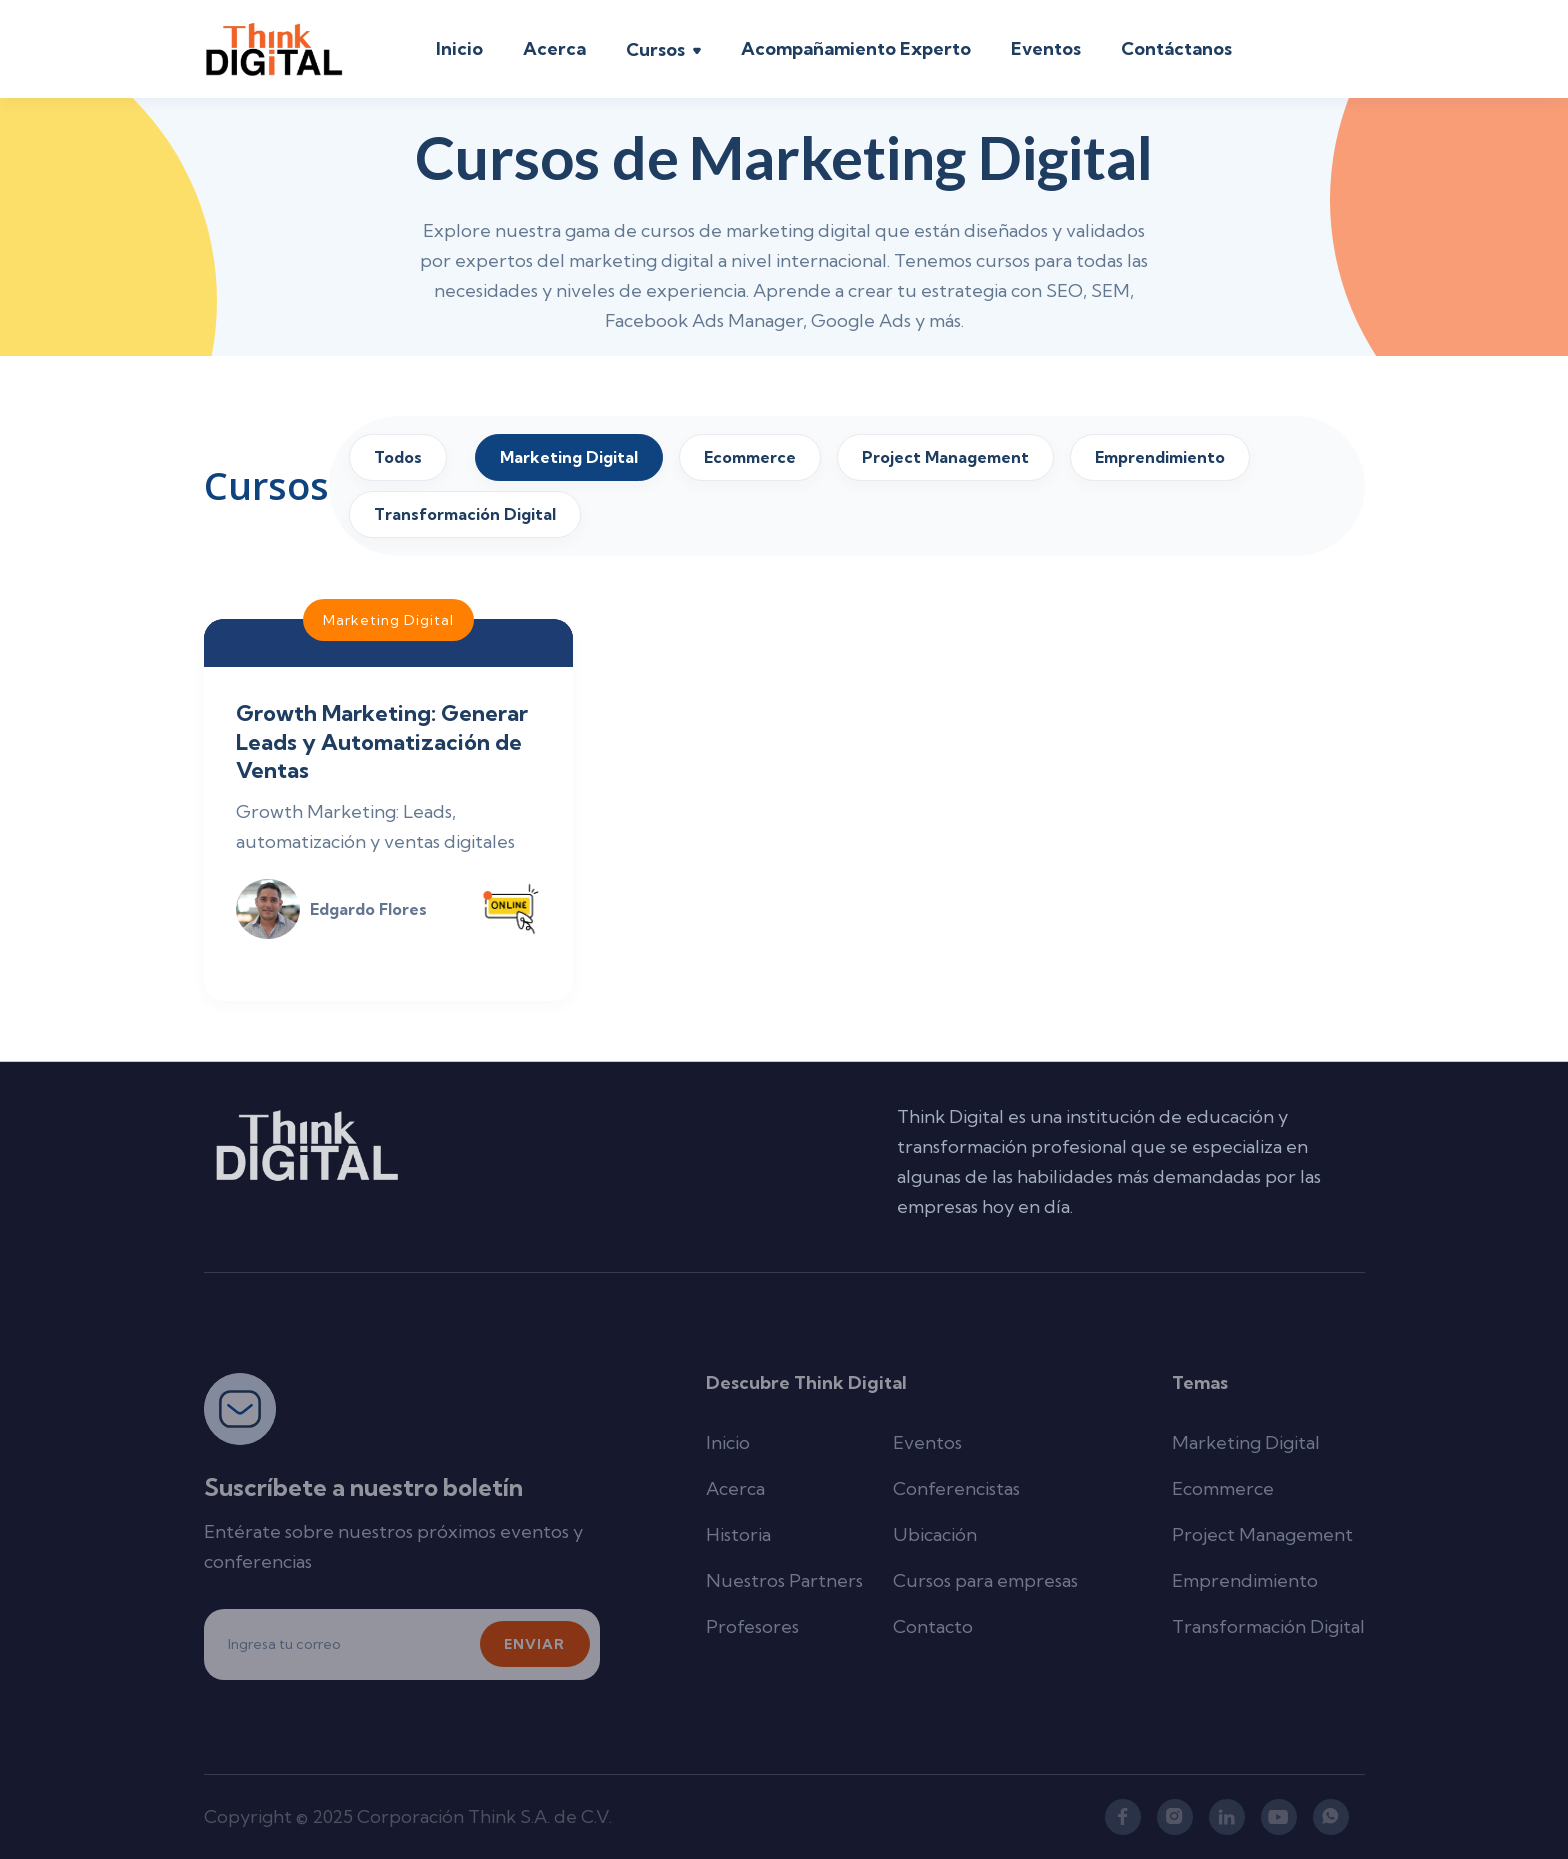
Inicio (459, 48)
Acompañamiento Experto (856, 48)
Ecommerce (1223, 1488)
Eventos (1046, 48)
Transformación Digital (1268, 1626)
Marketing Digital (1246, 1442)
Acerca (554, 48)
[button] (663, 52)
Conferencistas (956, 1488)
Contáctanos (1176, 48)
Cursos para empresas (985, 1580)
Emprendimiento (1245, 1580)
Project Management (1262, 1534)
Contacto (933, 1626)
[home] (274, 49)
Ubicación (935, 1534)
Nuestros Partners (784, 1580)
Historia (738, 1534)
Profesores (752, 1626)
